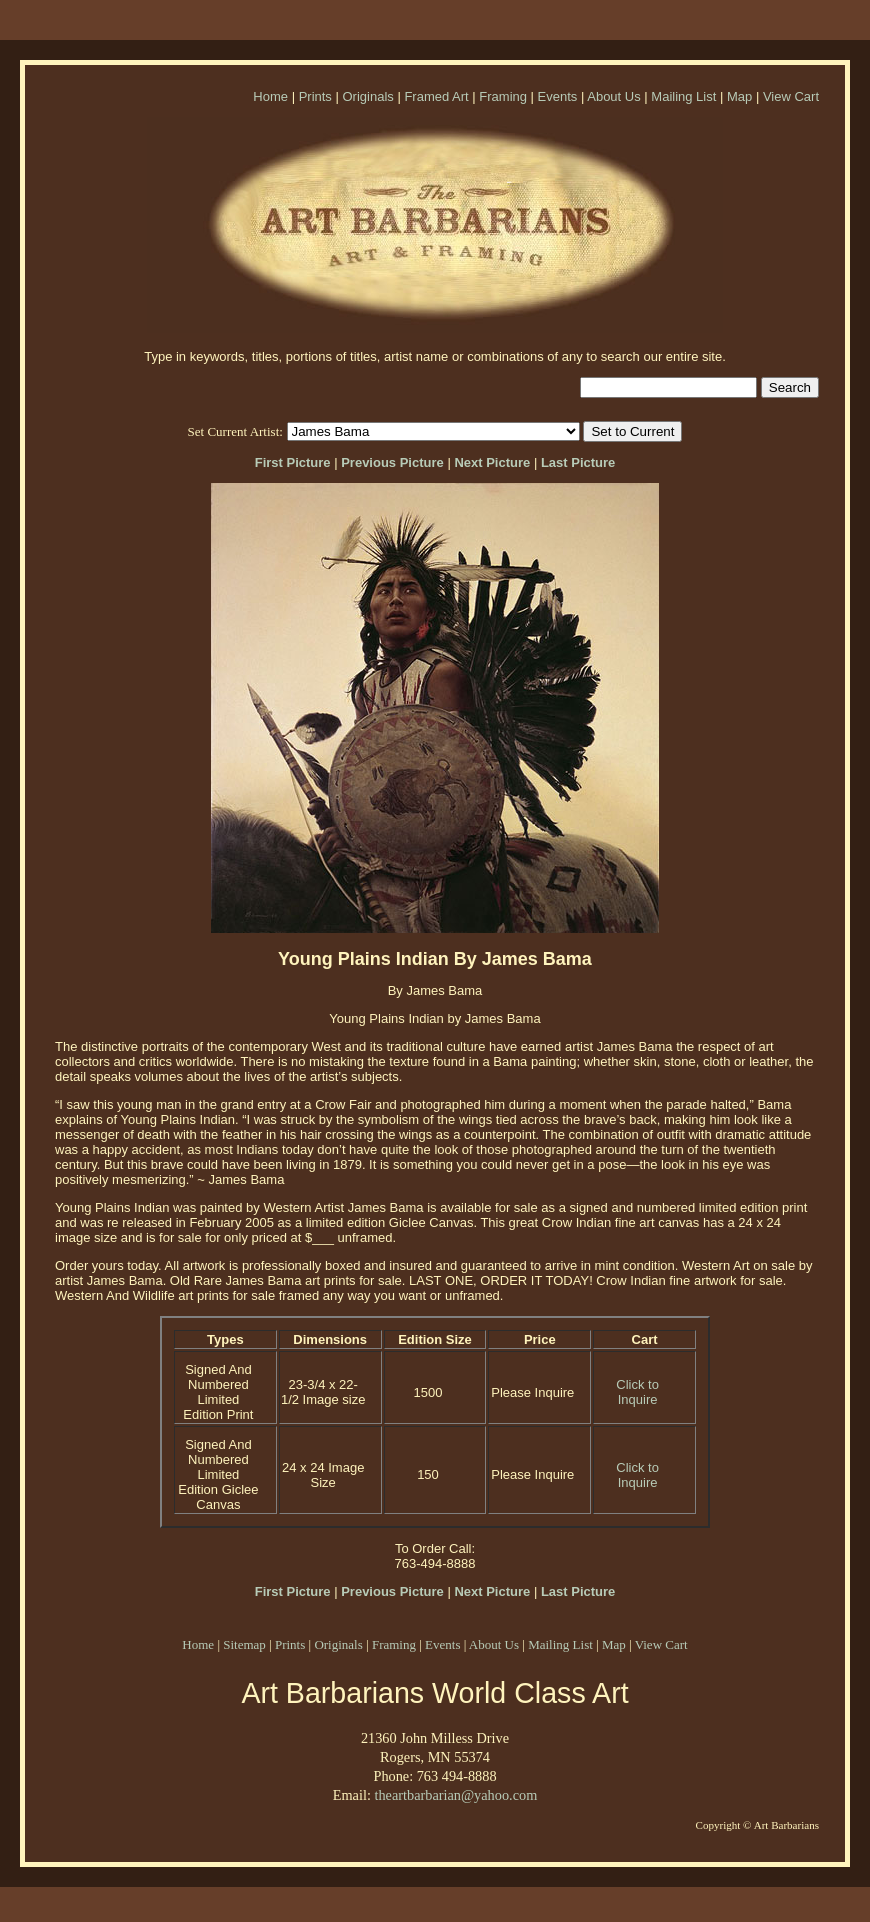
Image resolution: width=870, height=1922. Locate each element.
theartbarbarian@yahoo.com (455, 1795)
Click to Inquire (637, 1392)
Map (739, 96)
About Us (613, 96)
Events (558, 96)
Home (270, 96)
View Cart (791, 96)
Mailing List (683, 96)
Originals (367, 96)
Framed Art (436, 96)
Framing (503, 96)
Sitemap (244, 1644)
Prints (315, 96)
